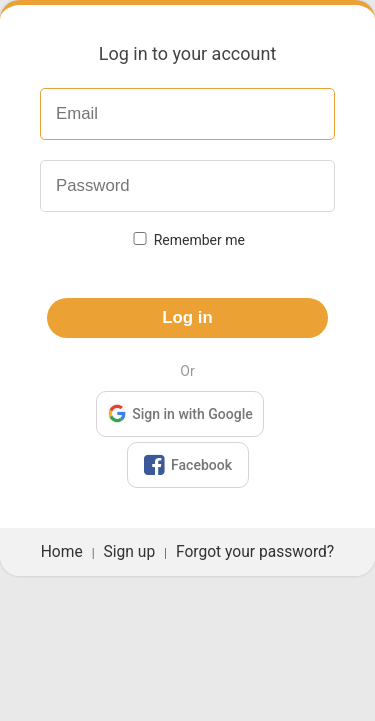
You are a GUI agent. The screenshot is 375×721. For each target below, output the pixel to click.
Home (62, 552)
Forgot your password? (255, 552)
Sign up (130, 552)
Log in (187, 317)
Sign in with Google (179, 412)
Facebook (187, 465)
